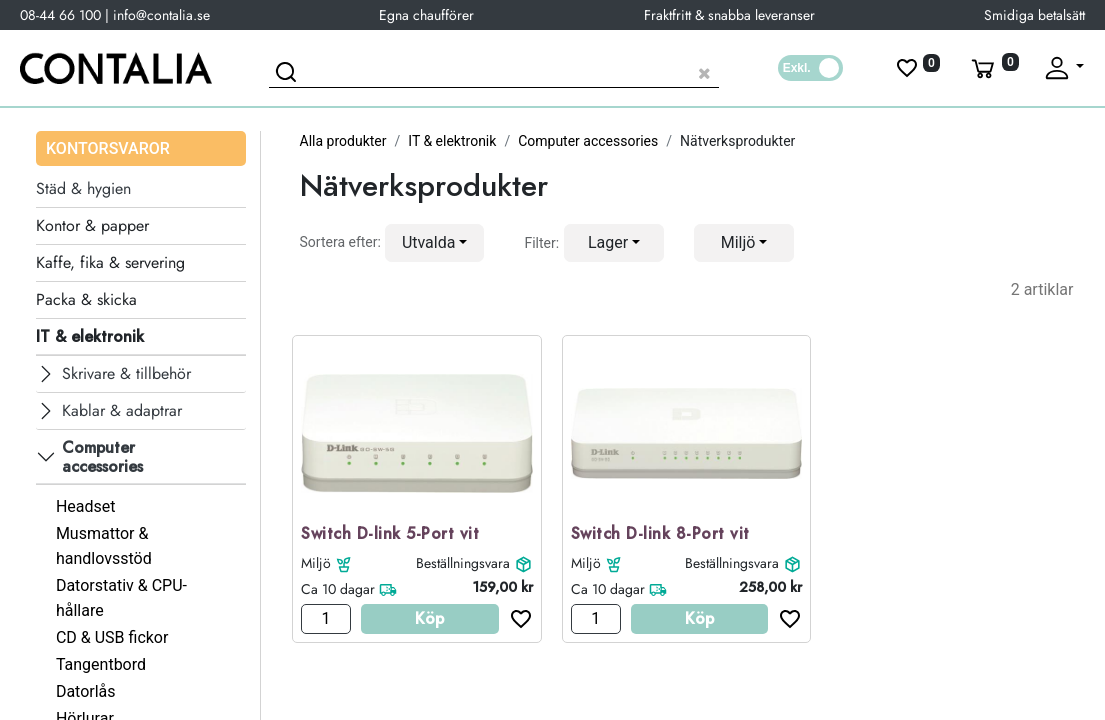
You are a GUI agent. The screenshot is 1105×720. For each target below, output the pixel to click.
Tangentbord (101, 664)
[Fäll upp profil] (1063, 68)
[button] (435, 243)
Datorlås (86, 691)
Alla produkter (343, 141)
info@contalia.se (161, 15)
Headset (86, 506)
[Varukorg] (993, 68)
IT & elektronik (452, 141)
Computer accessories (588, 141)
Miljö (316, 563)
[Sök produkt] (494, 70)
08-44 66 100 (60, 15)
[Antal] (326, 619)
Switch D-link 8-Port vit (660, 534)
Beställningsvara (463, 563)
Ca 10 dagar (338, 589)
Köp (429, 618)
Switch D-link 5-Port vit (390, 534)
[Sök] (289, 75)
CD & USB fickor (112, 637)
